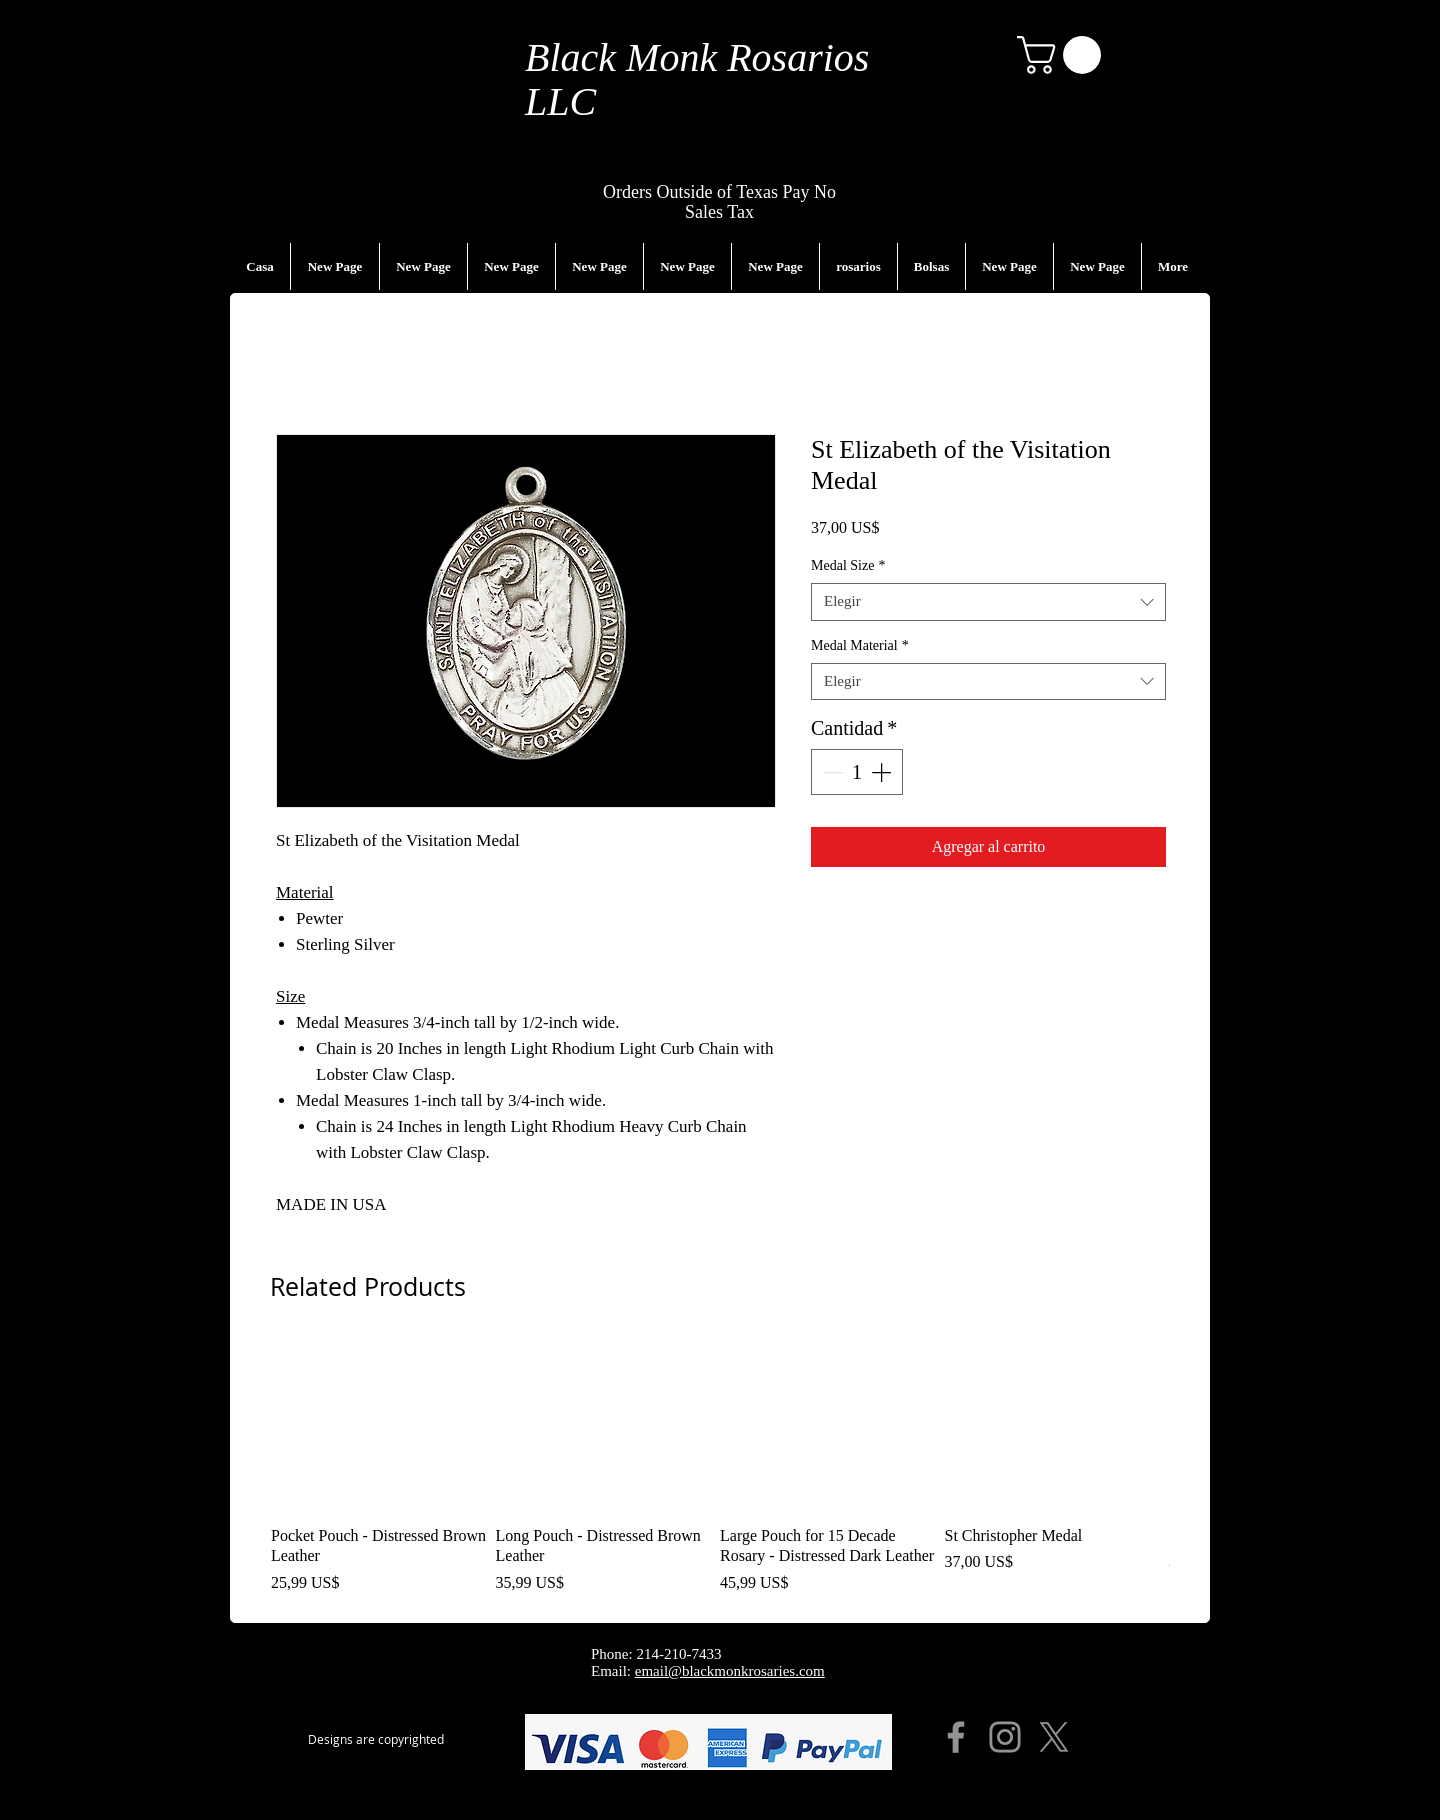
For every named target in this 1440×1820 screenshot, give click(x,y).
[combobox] (988, 602)
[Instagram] (1005, 1737)
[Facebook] (956, 1737)
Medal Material (860, 645)
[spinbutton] (857, 772)
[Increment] (883, 772)
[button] (1063, 55)
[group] (720, 1468)
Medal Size (848, 565)
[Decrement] (831, 772)
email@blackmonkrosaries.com (730, 1671)
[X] (1054, 1737)
